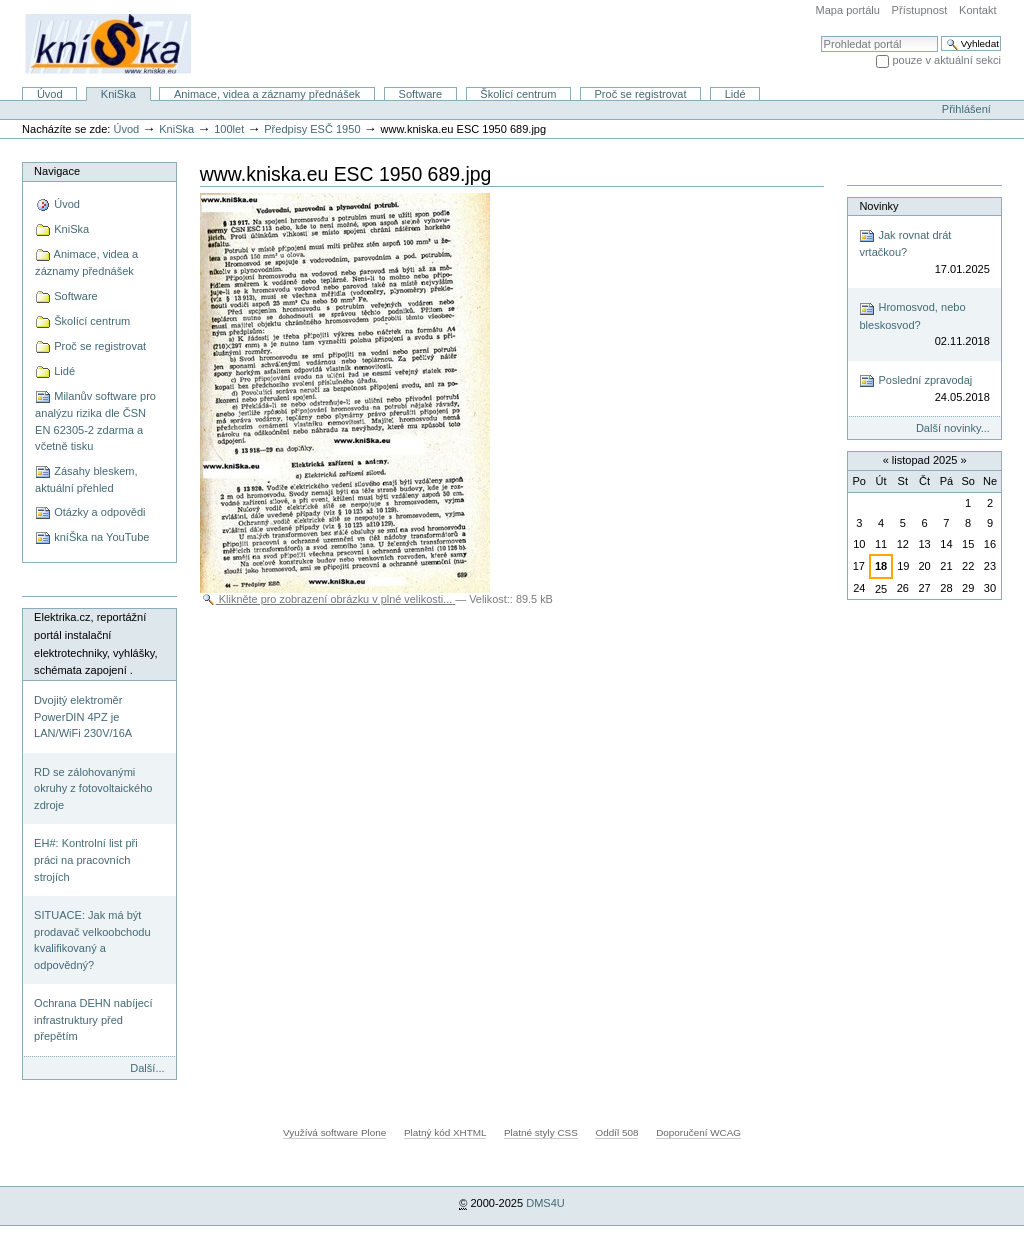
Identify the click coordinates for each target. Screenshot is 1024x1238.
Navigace (57, 171)
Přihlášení (966, 109)
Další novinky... (953, 428)
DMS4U (545, 1203)
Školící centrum (518, 94)
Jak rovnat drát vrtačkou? (924, 252)
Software (421, 94)
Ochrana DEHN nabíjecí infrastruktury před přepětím (93, 1019)
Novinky (878, 206)
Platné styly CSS (541, 1132)
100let (229, 129)
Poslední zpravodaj (924, 389)
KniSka (118, 94)
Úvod (50, 94)
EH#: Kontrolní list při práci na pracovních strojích (86, 859)
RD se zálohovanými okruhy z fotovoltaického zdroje (93, 788)
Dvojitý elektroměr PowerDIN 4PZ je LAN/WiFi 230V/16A (83, 716)
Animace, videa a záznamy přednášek (267, 94)
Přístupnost (920, 10)
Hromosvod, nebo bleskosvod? (924, 325)
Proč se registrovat (641, 94)
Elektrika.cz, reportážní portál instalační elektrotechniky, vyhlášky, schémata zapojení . (95, 643)
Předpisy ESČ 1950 (312, 129)
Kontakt (977, 10)
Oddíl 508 (616, 1132)
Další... (147, 1068)
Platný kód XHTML (445, 1132)
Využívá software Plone (334, 1132)
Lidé (735, 94)
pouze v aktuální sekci (946, 60)
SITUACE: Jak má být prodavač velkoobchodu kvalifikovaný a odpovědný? (92, 940)
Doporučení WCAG (698, 1132)
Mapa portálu (848, 10)
